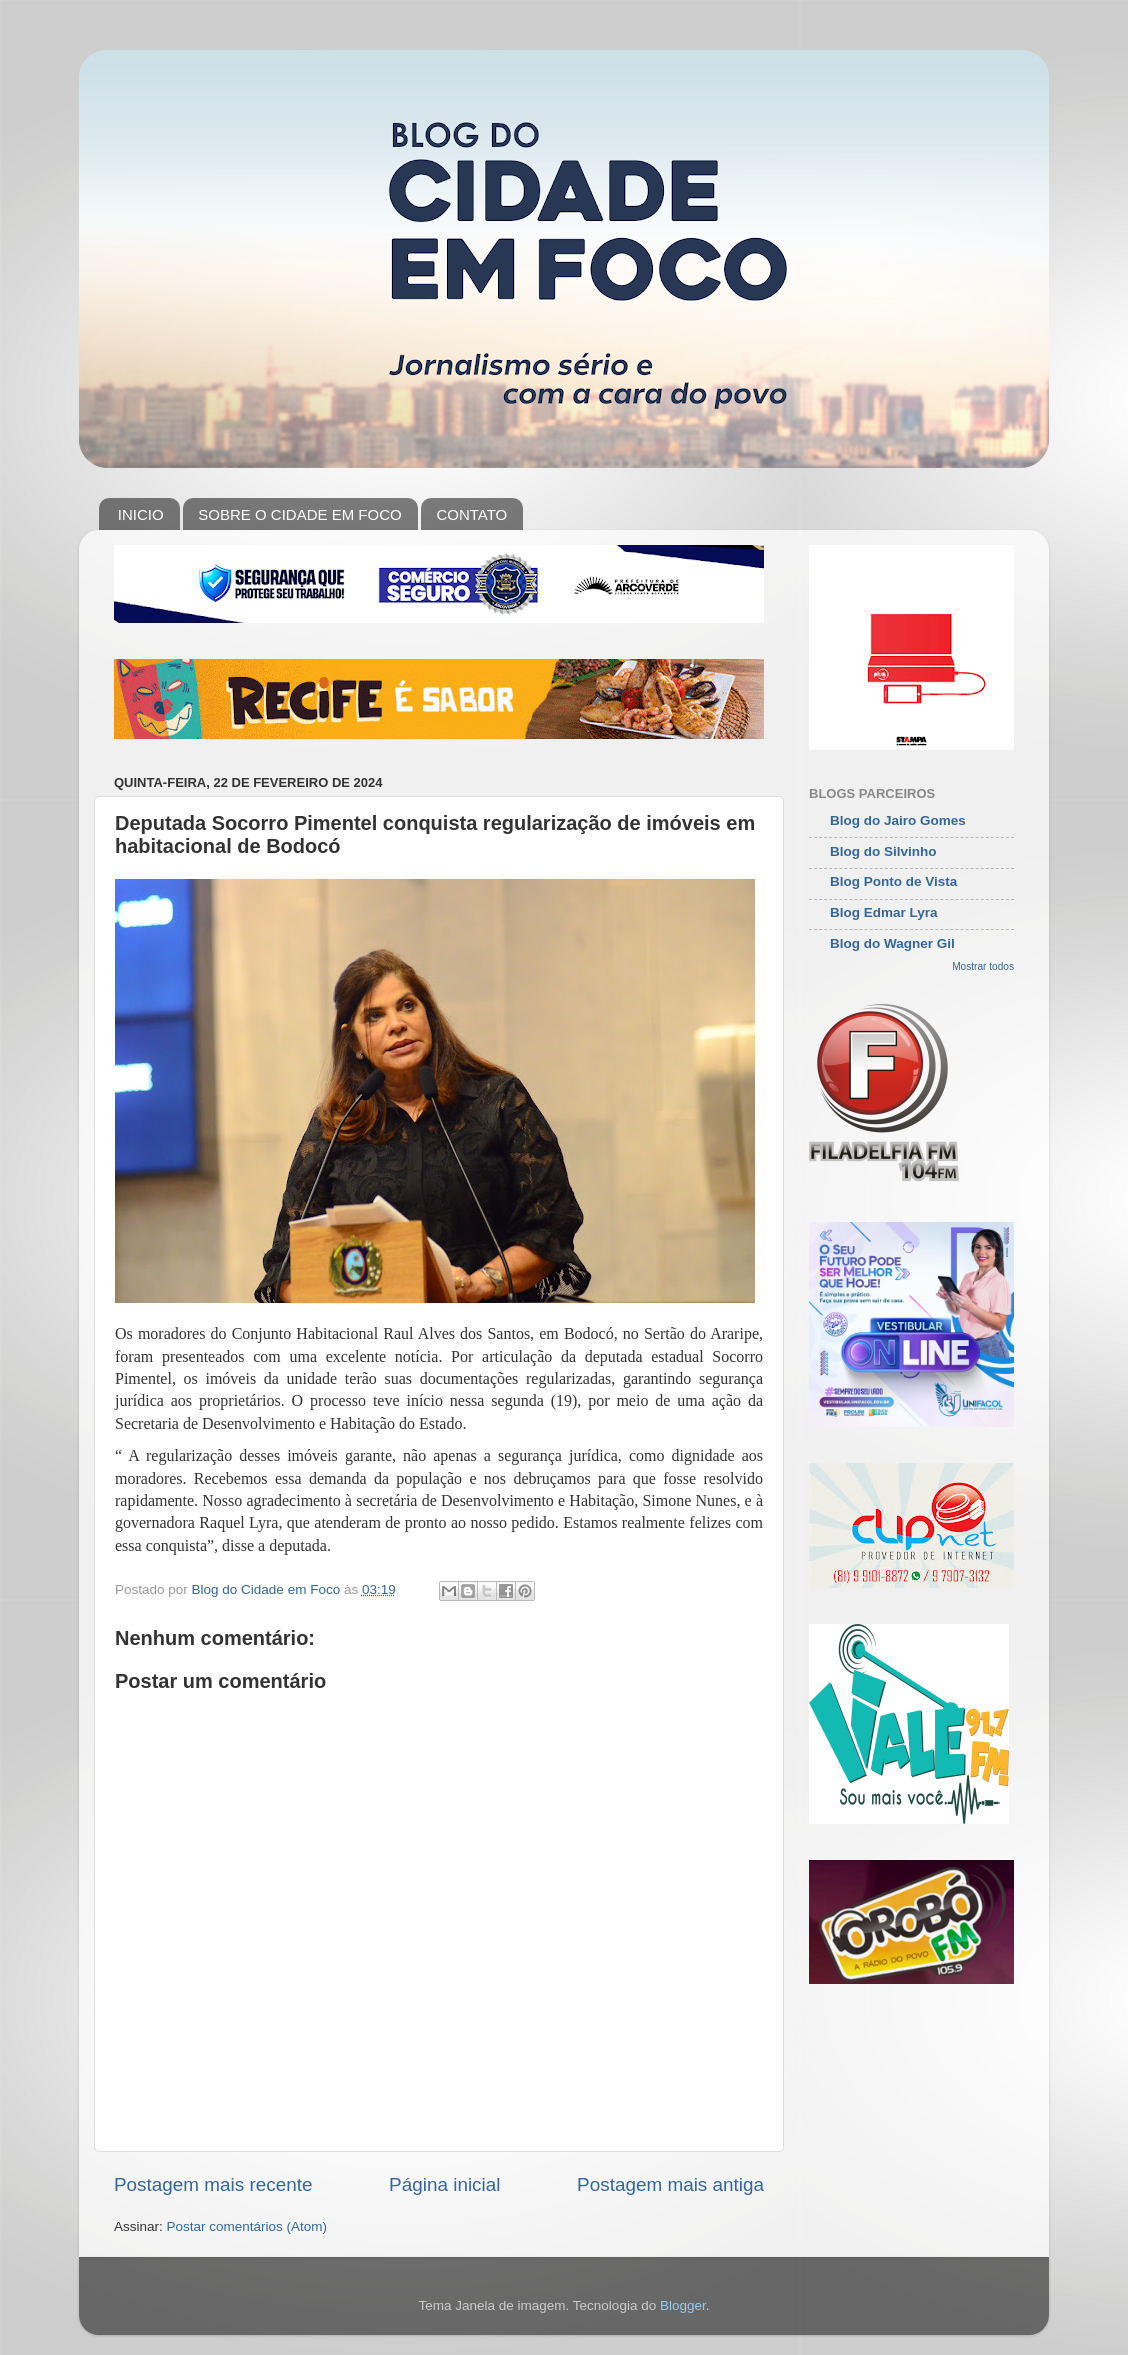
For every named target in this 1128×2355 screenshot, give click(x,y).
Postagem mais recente (213, 2184)
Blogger (683, 2305)
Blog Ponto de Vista (893, 881)
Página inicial (444, 2184)
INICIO (141, 514)
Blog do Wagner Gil (892, 943)
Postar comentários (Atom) (247, 2226)
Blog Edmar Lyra (884, 912)
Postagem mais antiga (670, 2184)
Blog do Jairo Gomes (898, 820)
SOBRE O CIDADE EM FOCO (299, 514)
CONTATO (471, 514)
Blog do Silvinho (883, 851)
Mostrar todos (983, 966)
